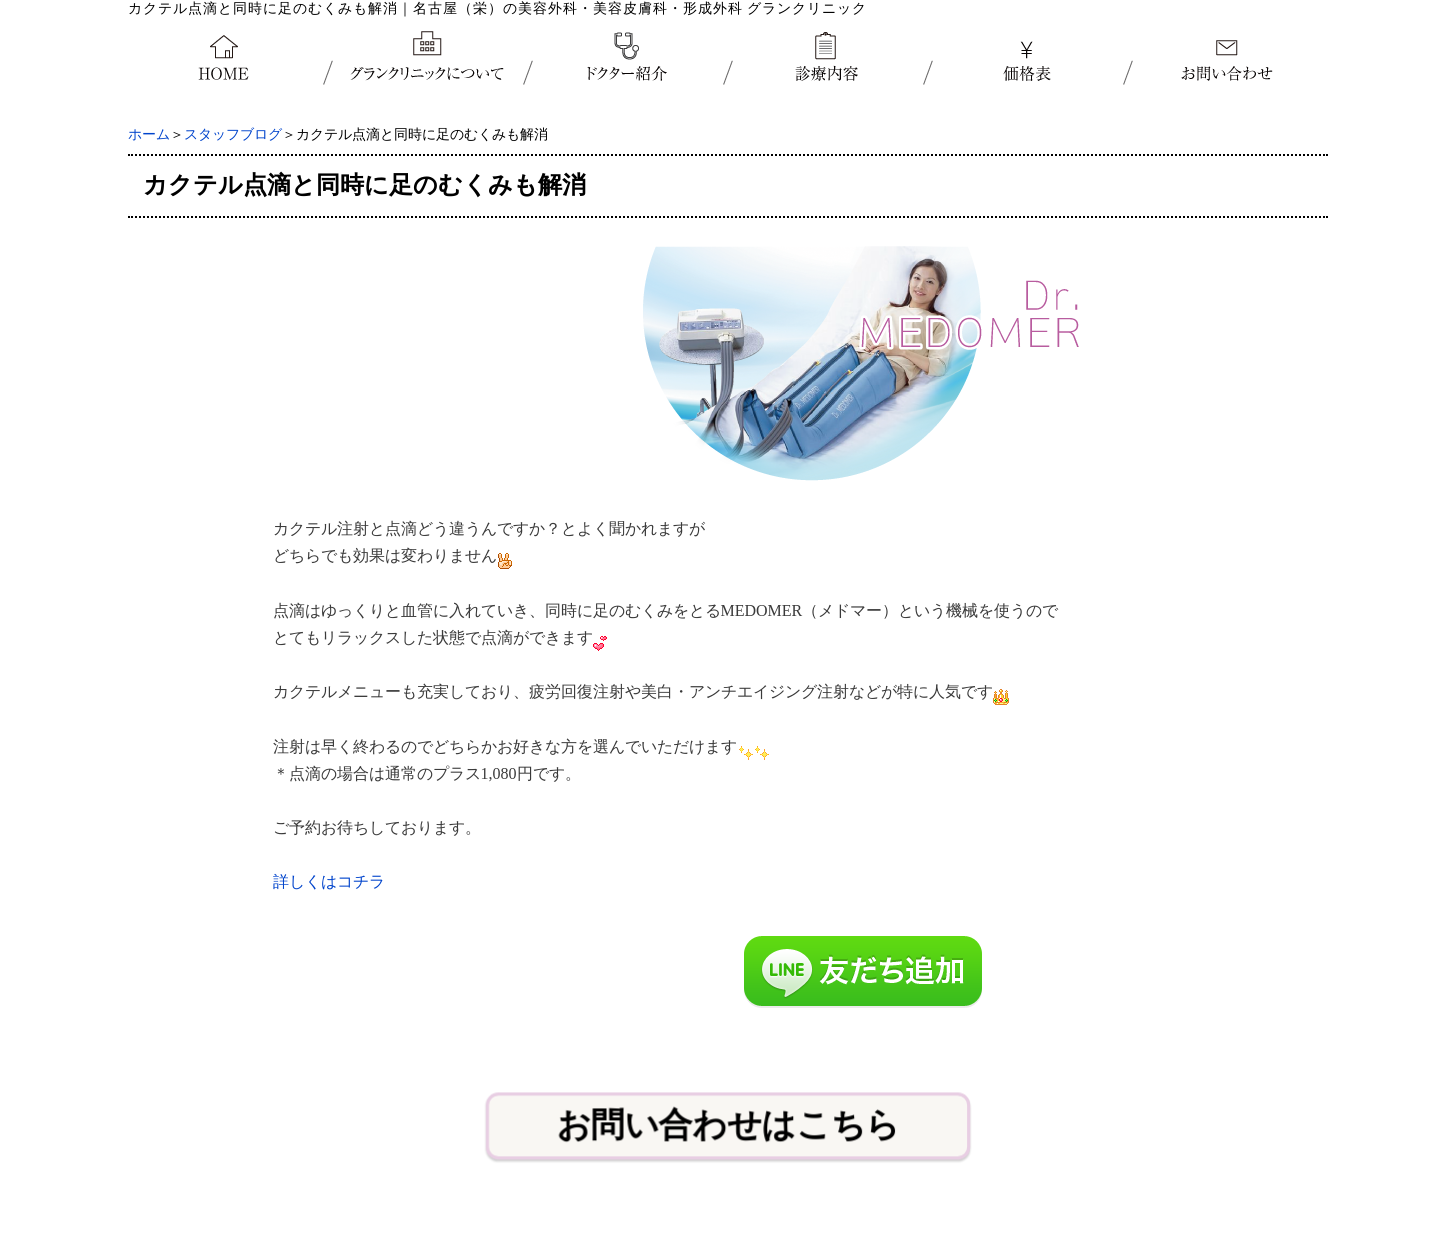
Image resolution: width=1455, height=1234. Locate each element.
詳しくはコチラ (329, 881)
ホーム (149, 134)
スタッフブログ (233, 134)
